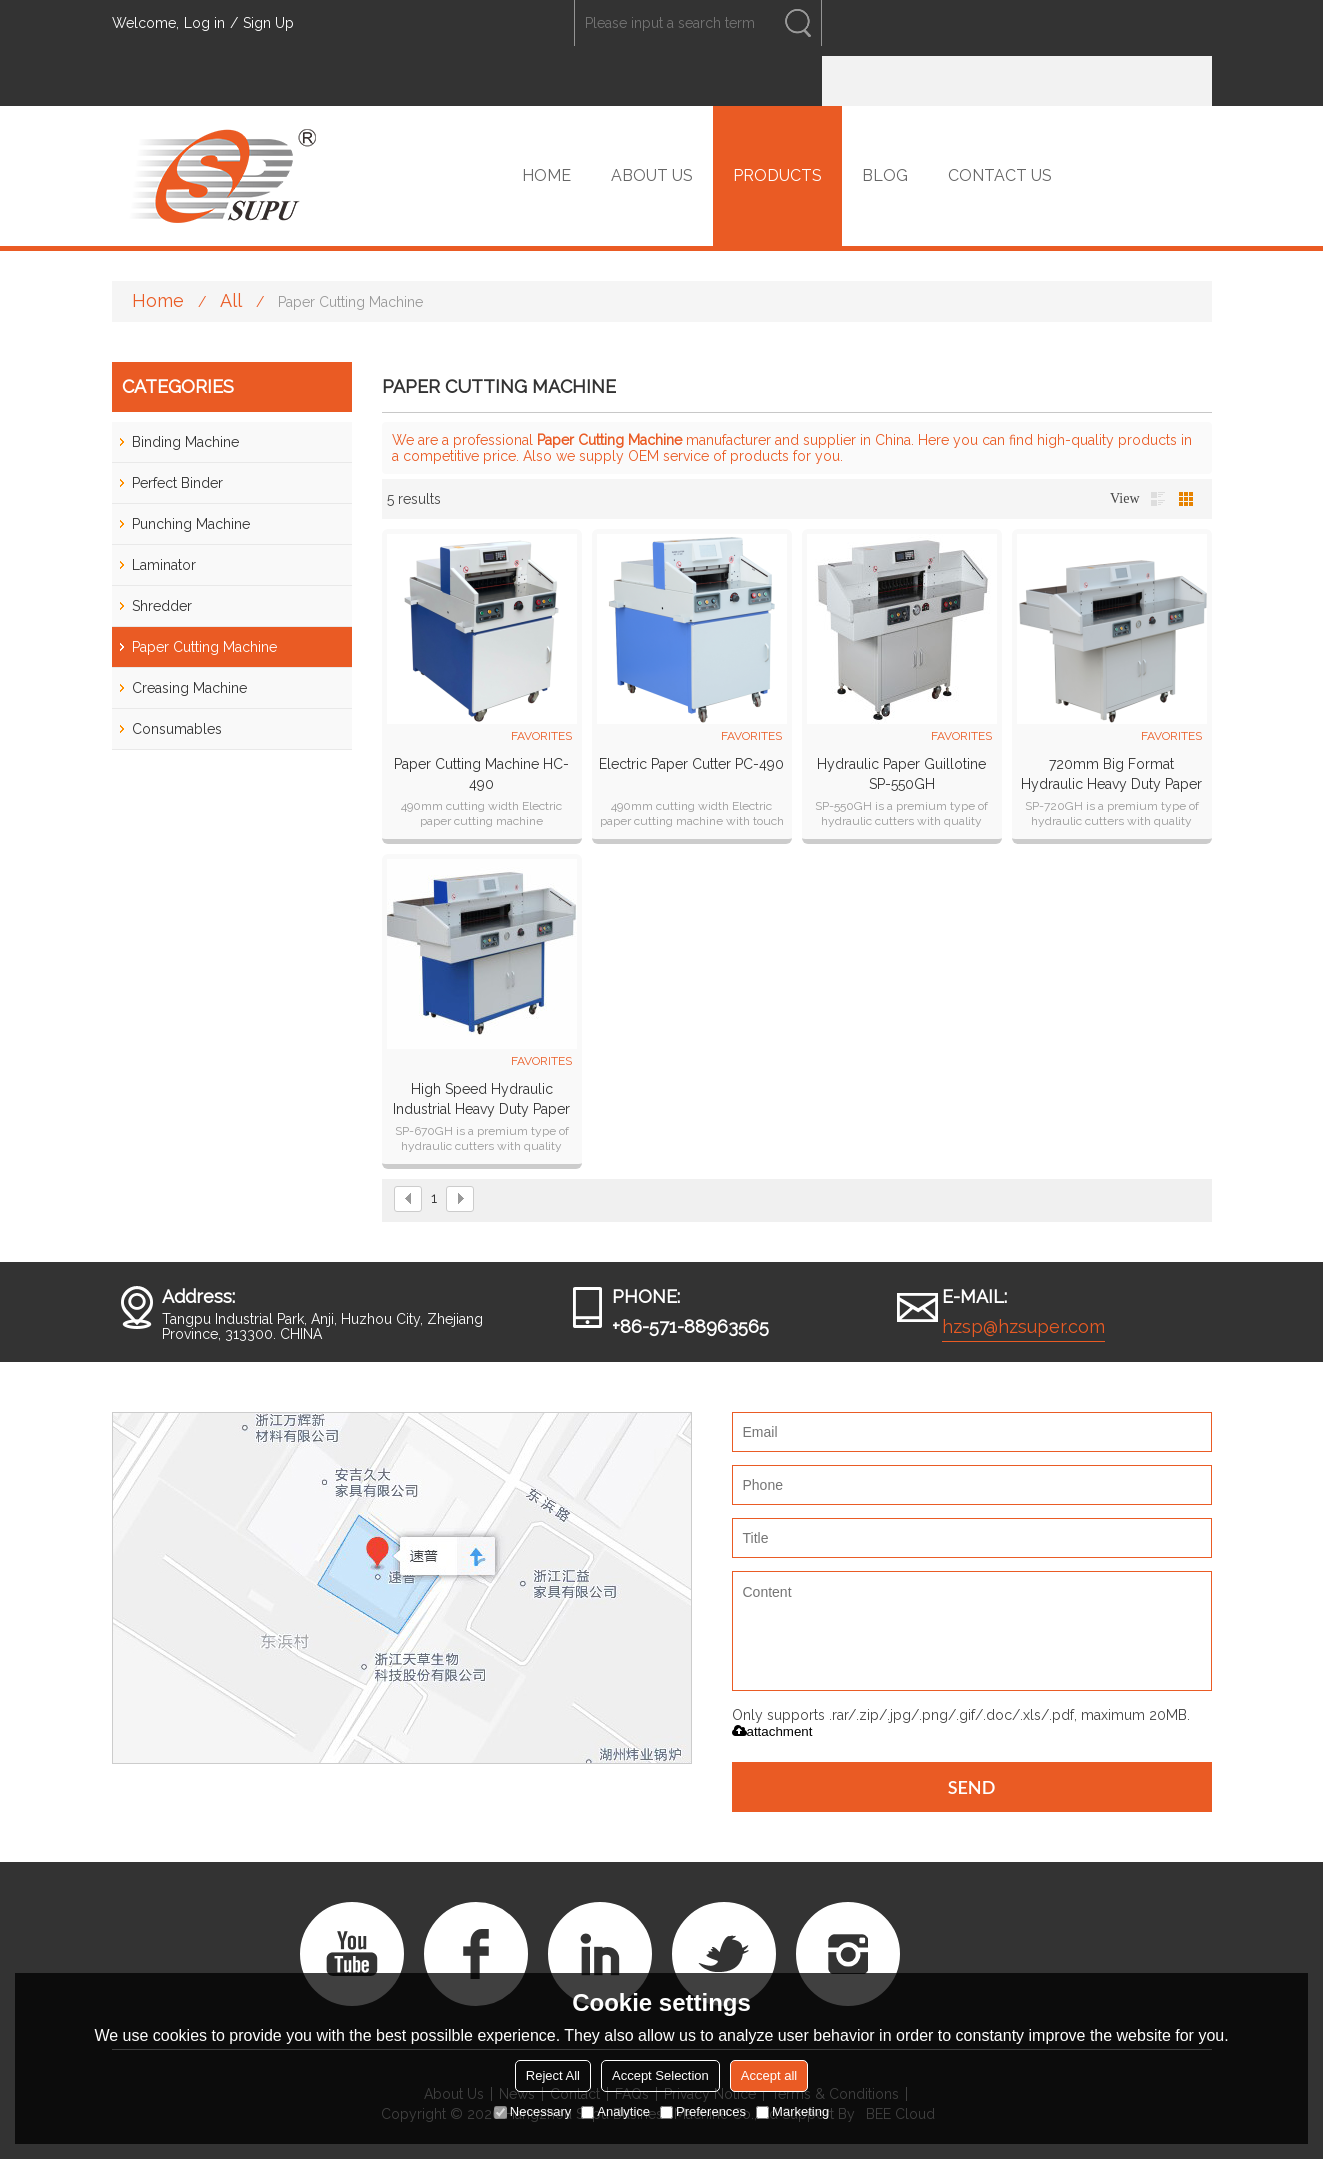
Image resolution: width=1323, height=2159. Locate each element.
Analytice (615, 2111)
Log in (204, 23)
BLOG (885, 175)
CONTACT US (1000, 175)
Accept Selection (660, 2075)
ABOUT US (652, 175)
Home (158, 300)
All (231, 300)
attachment (772, 1731)
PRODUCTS (777, 175)
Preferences (703, 2111)
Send (972, 1787)
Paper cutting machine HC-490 (481, 774)
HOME (546, 175)
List (1158, 499)
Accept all (769, 2075)
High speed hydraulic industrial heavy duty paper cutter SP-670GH (481, 1100)
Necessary (532, 2111)
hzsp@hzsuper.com (1023, 1326)
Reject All (553, 2075)
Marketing (792, 2111)
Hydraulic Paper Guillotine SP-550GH (901, 774)
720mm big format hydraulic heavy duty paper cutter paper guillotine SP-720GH (1111, 775)
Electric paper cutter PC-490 (691, 764)
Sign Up (268, 23)
